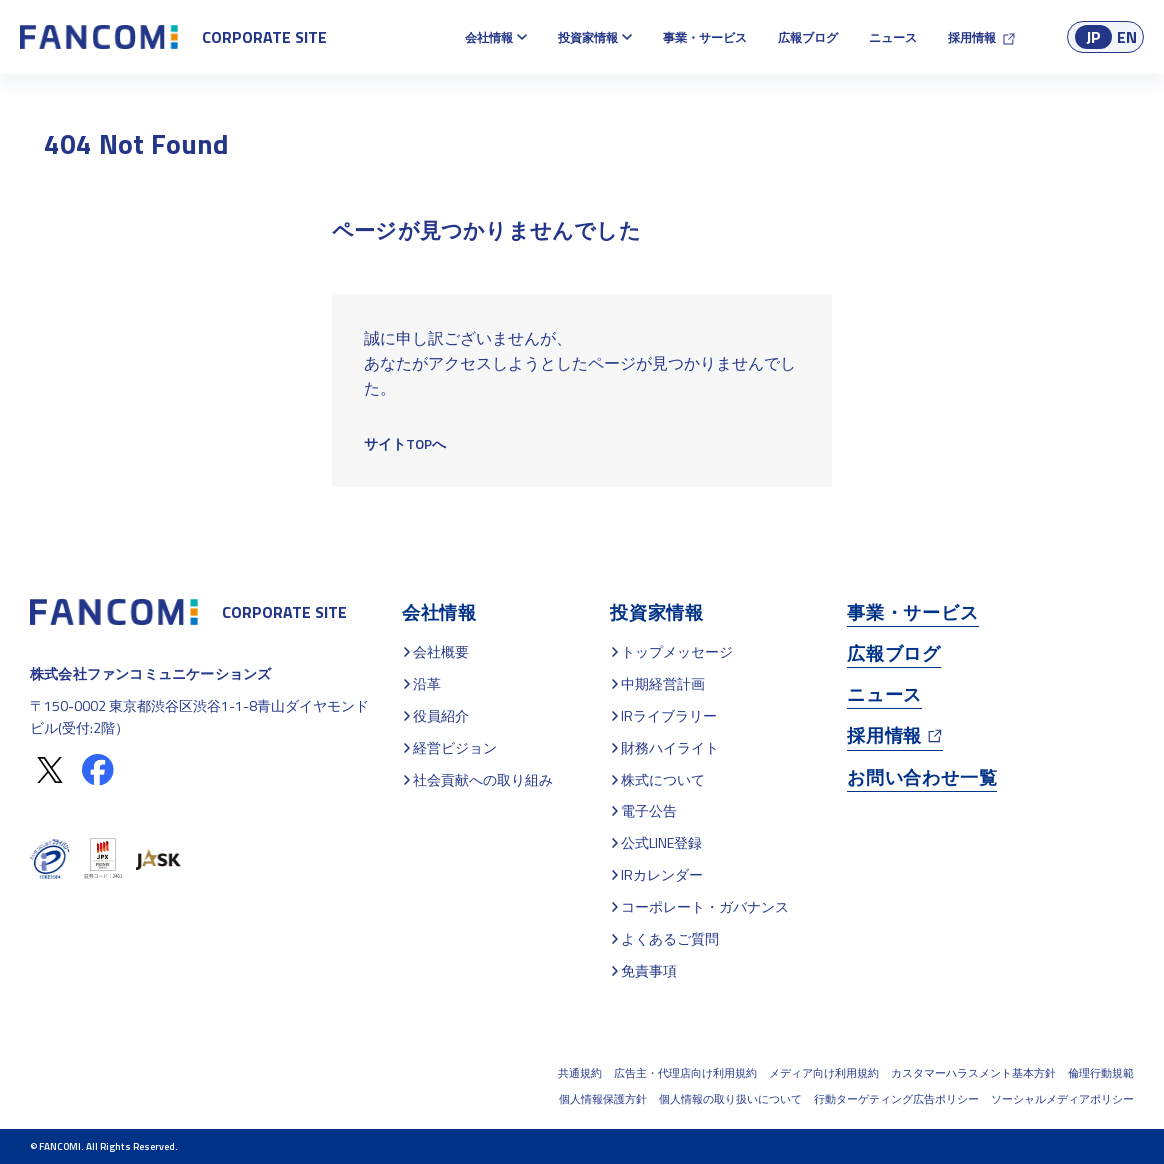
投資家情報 (588, 37)
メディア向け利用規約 (824, 1073)
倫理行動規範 (1101, 1073)
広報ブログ (808, 37)
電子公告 (649, 810)
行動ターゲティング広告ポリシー (896, 1099)
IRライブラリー (669, 715)
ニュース (893, 37)
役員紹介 (441, 715)
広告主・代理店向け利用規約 (685, 1073)
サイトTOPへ (405, 443)
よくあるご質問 (670, 938)
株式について (663, 779)
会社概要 (441, 651)
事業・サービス (705, 37)
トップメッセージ (677, 651)
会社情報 (489, 37)
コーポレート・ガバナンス (705, 906)
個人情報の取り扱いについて (730, 1099)
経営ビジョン (455, 747)
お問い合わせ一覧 (922, 777)
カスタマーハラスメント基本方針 (973, 1073)
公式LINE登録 (661, 842)
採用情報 (972, 37)
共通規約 (580, 1073)
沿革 (427, 683)
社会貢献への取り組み (483, 779)
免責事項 (649, 970)
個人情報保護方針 (603, 1099)
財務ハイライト (670, 747)
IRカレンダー (662, 874)
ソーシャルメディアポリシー (1062, 1099)
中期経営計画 (663, 683)
